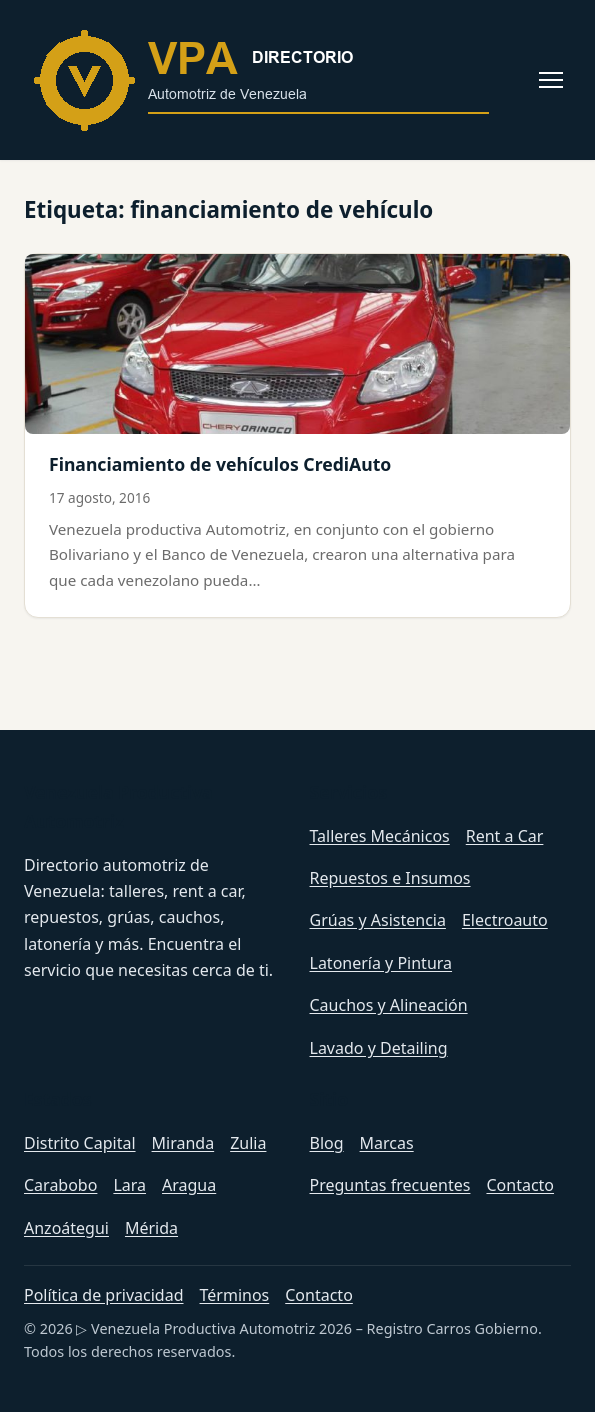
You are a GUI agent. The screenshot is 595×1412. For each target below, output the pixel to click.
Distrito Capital (80, 1143)
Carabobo (60, 1185)
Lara (129, 1185)
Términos (235, 1295)
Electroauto (505, 920)
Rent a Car (505, 836)
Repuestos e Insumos (390, 878)
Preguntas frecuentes (390, 1185)
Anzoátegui (66, 1228)
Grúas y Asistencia (378, 920)
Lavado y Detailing (379, 1048)
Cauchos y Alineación (389, 1005)
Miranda (183, 1143)
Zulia (248, 1143)
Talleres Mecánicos (380, 836)
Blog (327, 1143)
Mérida (151, 1228)
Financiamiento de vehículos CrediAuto (220, 464)
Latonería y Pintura (381, 963)
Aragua (189, 1185)
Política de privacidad (104, 1295)
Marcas (387, 1143)
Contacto (520, 1185)
